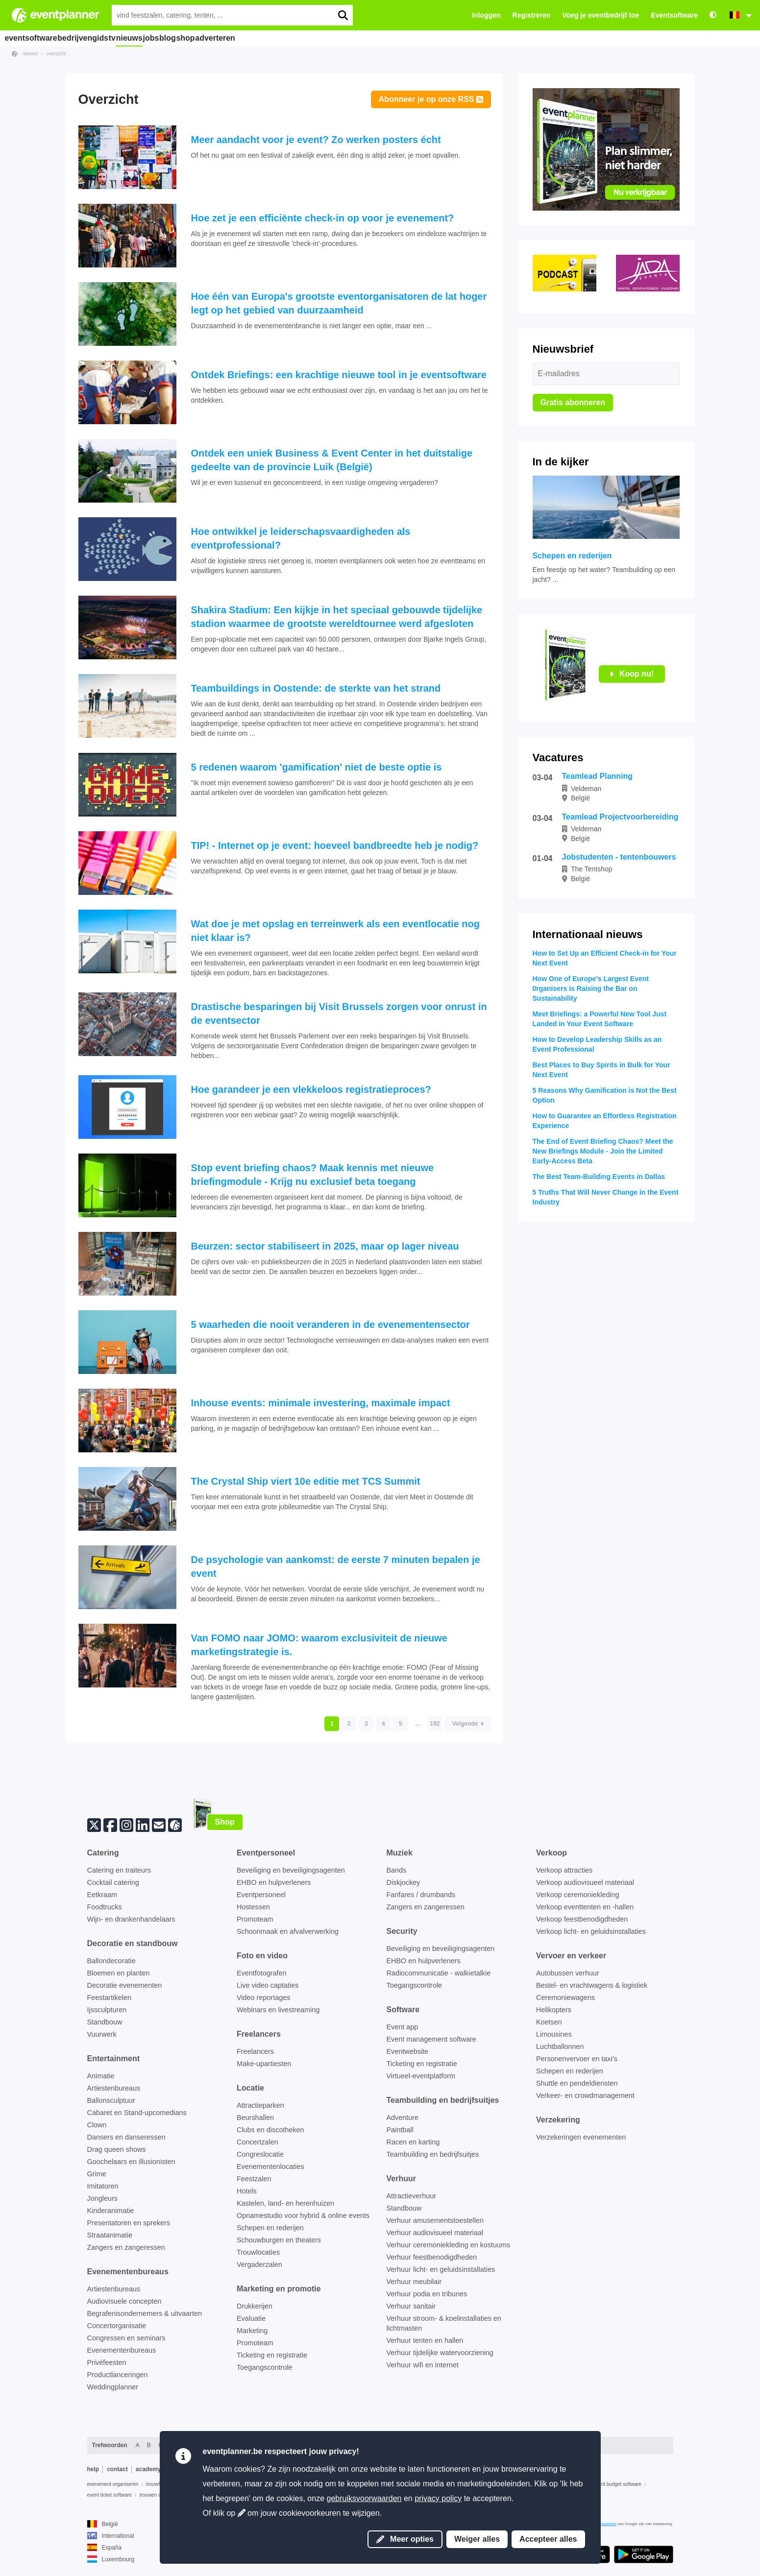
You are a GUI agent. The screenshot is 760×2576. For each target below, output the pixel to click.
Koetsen (549, 2022)
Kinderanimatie (110, 2211)
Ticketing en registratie (272, 2355)
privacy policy (438, 2498)
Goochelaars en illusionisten (131, 2162)
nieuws (159, 38)
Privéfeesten (106, 2362)
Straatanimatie (110, 2235)
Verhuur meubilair (414, 2282)
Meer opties (405, 2539)
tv (129, 38)
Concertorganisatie (117, 2326)
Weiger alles (477, 2539)
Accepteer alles (548, 2539)
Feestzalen (254, 2179)
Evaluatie (251, 2318)
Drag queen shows (116, 2149)
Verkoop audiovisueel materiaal (585, 1882)
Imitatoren (103, 2186)
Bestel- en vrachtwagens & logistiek (591, 1985)
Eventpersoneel (261, 1895)
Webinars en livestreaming (278, 2010)
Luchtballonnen (560, 2046)
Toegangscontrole (265, 2367)
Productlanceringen (117, 2375)
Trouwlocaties (258, 2252)
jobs (191, 38)
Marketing (252, 2331)
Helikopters (553, 2010)
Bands (397, 1870)
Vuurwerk (102, 2034)
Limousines (554, 2034)
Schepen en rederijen (270, 2228)
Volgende (467, 1723)
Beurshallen (255, 2117)
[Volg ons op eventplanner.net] (175, 1824)
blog (219, 38)
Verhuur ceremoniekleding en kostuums (449, 2245)
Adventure (403, 2117)
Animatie (101, 2076)
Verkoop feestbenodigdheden (582, 1919)
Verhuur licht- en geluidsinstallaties (441, 2269)
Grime (96, 2174)
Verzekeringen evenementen (581, 2137)
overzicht (56, 53)
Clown (97, 2125)
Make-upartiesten (264, 2064)
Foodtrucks (104, 1907)
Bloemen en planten (118, 1973)
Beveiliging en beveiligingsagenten (291, 1870)
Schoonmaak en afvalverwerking (288, 1931)
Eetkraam (102, 1895)
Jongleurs (102, 2198)
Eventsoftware (674, 15)
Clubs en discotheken (270, 2130)
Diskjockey (403, 1882)
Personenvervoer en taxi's (576, 2059)
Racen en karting (413, 2142)
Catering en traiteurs (119, 1870)
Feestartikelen (109, 1997)
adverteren (288, 38)
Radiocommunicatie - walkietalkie (439, 1973)
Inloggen (486, 15)
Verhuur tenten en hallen (425, 2340)
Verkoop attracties (564, 1870)
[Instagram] (126, 1824)
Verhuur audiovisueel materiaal (435, 2233)
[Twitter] (94, 1824)
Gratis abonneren (572, 402)
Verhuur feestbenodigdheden (432, 2257)
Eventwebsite (408, 2051)
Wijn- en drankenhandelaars (131, 1919)
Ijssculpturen (107, 2010)
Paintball (400, 2130)
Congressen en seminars (126, 2338)
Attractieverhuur (412, 2196)
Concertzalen (257, 2142)
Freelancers (255, 2051)
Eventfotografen (262, 1973)
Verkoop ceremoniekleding (577, 1895)
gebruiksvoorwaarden (364, 2498)
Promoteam (255, 1919)
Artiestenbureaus (114, 2088)
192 (435, 1723)
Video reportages (263, 1997)
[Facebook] (110, 1824)
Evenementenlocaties (270, 2166)
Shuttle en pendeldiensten (576, 2083)
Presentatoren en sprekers (129, 2223)
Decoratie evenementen (124, 1985)
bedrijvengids (91, 38)
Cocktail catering (113, 1882)
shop (249, 38)
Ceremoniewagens (565, 1997)
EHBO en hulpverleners (274, 1882)
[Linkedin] (142, 1824)
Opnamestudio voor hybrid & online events (303, 2215)
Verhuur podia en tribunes (427, 2294)
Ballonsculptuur (111, 2100)
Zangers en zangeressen (126, 2247)
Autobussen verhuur (567, 1973)
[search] (342, 15)
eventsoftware (33, 38)
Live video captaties (267, 1985)
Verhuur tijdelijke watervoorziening (440, 2353)
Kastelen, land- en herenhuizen (285, 2203)
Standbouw (105, 2022)
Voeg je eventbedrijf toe (600, 15)
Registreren (532, 15)
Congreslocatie (260, 2154)
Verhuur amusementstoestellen (435, 2220)
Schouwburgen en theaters (279, 2240)
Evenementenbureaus (121, 2350)
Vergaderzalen (259, 2264)
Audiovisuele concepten (124, 2301)
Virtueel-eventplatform (421, 2076)
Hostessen (253, 1907)
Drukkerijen (254, 2306)
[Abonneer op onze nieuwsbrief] (159, 1824)
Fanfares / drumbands (421, 1895)
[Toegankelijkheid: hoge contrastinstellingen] (713, 15)
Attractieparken (260, 2105)
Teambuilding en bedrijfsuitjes (433, 2154)
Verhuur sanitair (411, 2306)
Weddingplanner (113, 2387)
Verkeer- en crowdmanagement (585, 2095)
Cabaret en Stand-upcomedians (137, 2113)
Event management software (431, 2039)
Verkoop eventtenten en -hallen (585, 1907)
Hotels (247, 2191)
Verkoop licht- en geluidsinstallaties (591, 1931)
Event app (402, 2027)
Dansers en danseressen (126, 2137)
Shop (225, 1822)
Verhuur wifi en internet (423, 2365)
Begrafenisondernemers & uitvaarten (144, 2313)
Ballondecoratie (111, 1961)
